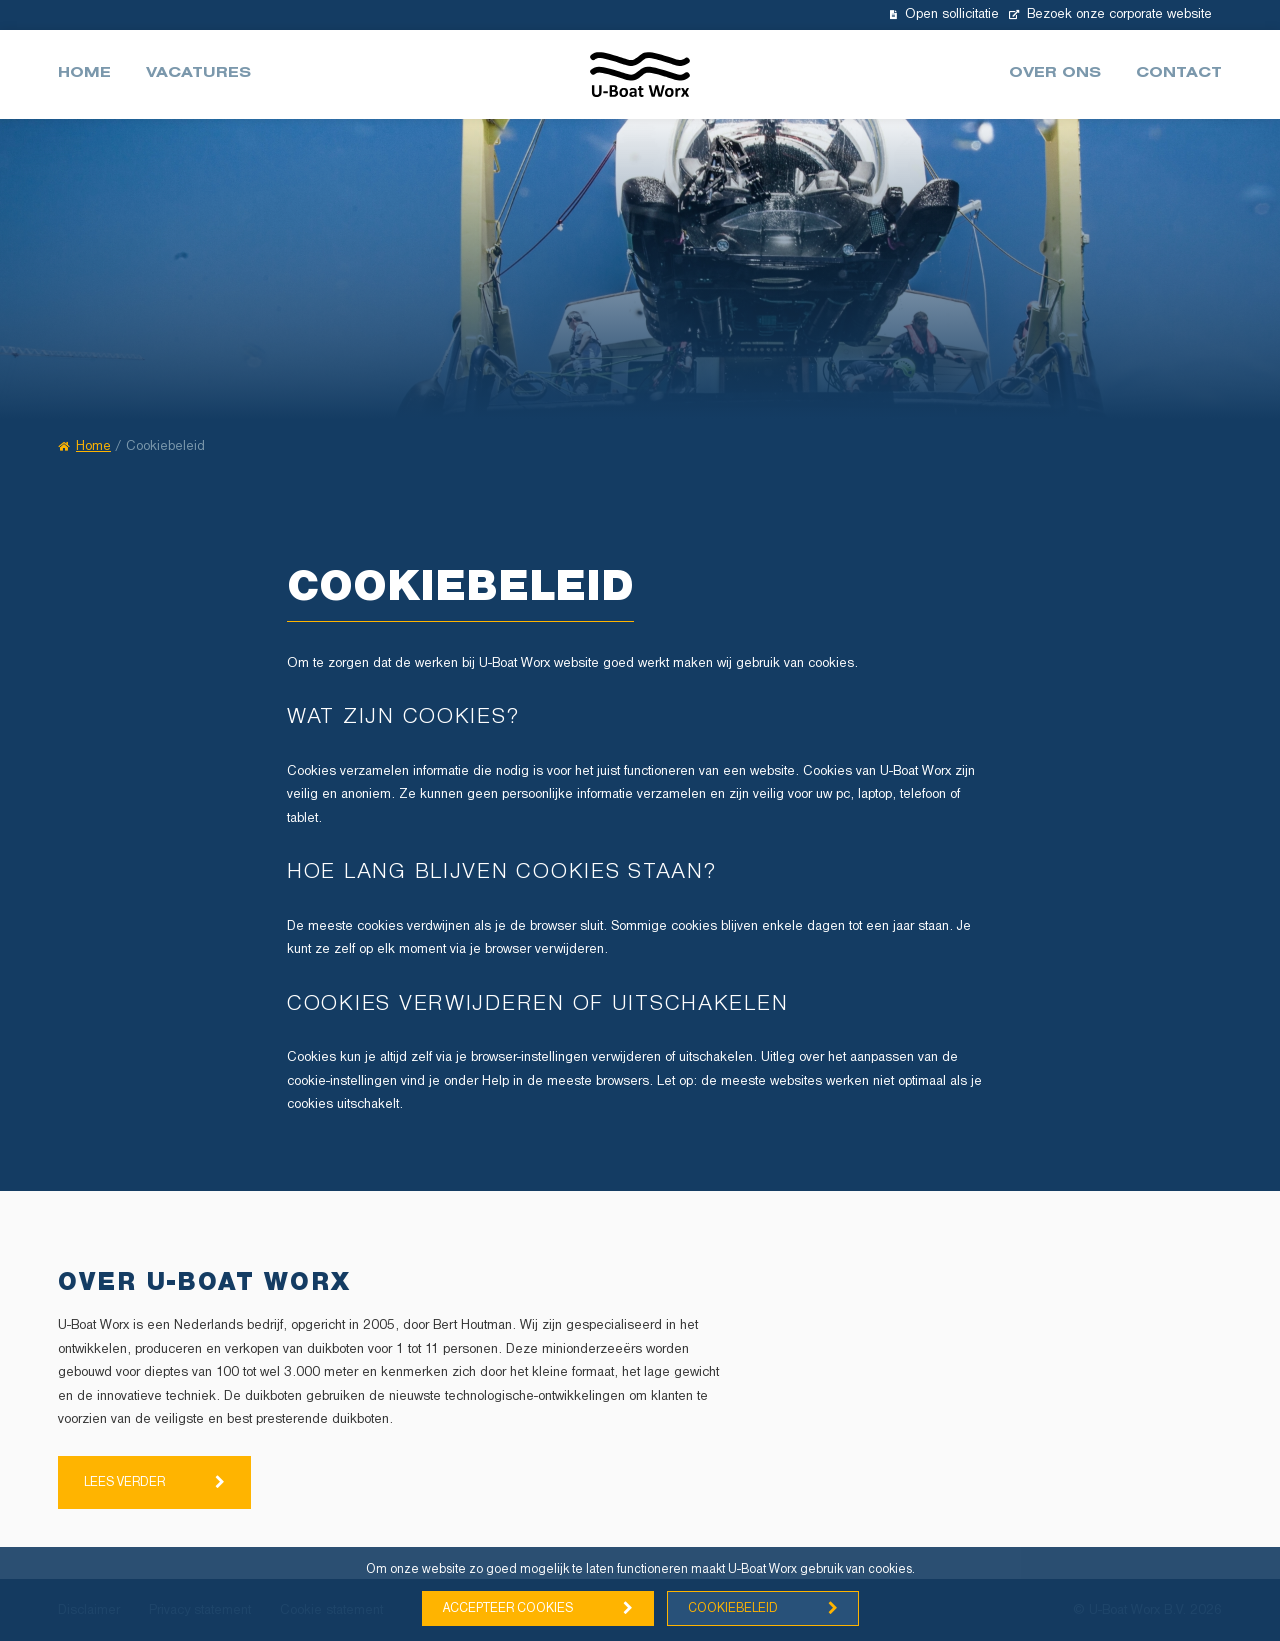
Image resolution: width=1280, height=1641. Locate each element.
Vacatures (198, 74)
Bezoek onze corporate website (1110, 14)
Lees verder (124, 1482)
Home (84, 74)
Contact (1179, 74)
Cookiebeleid (733, 1608)
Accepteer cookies (508, 1608)
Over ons (1055, 74)
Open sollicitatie (944, 14)
